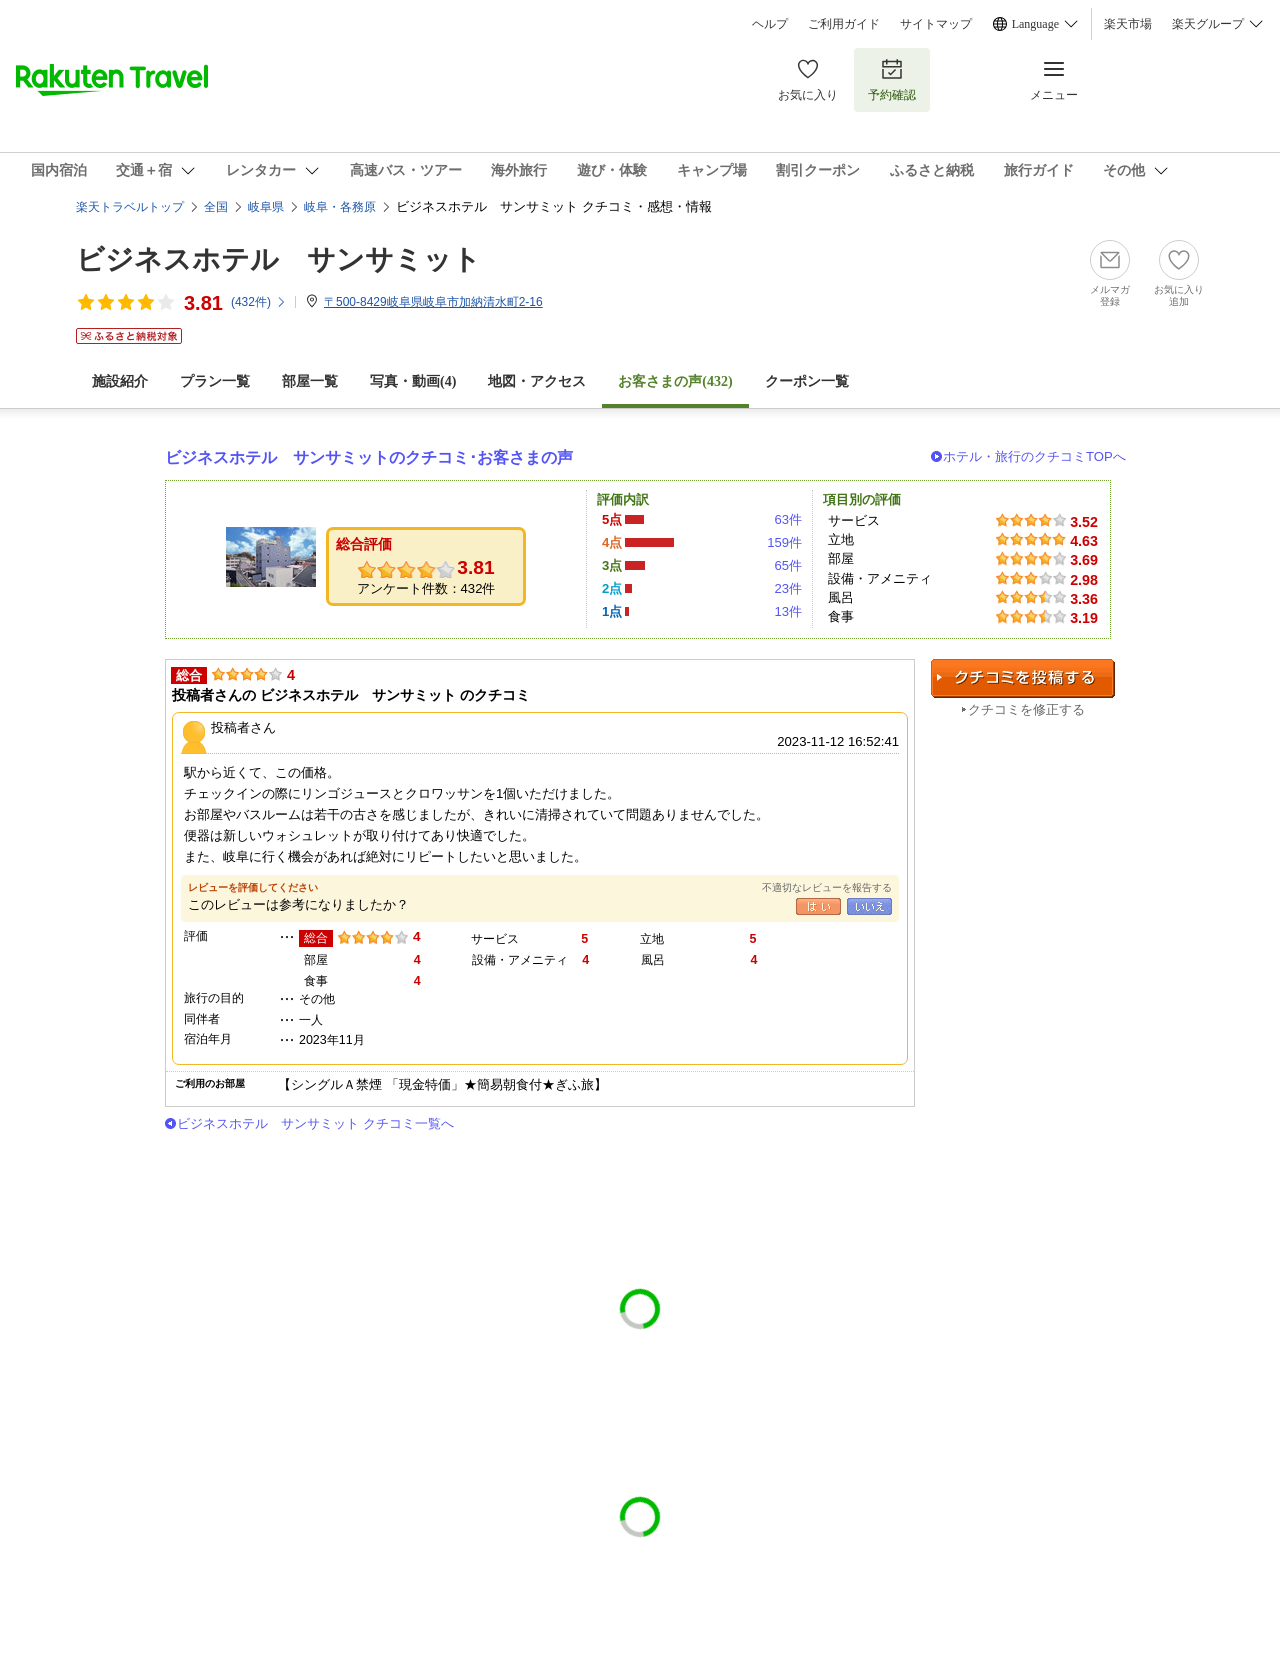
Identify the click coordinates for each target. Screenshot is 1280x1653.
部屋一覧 (310, 381)
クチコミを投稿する (1023, 678)
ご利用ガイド (844, 24)
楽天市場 (1128, 24)
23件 (788, 588)
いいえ (869, 906)
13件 (788, 611)
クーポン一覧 (807, 381)
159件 (784, 542)
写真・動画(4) (413, 381)
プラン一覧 (215, 381)
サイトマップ (936, 24)
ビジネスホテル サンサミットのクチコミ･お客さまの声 (369, 457)
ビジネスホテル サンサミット (278, 259)
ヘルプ (770, 24)
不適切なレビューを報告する (827, 887)
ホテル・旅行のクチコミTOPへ (1034, 456)
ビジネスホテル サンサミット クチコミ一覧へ (315, 1123)
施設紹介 (120, 381)
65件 (788, 565)
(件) (259, 302)
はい (818, 906)
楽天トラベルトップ (130, 207)
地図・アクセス (537, 381)
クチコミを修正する (1026, 709)
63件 (788, 519)
